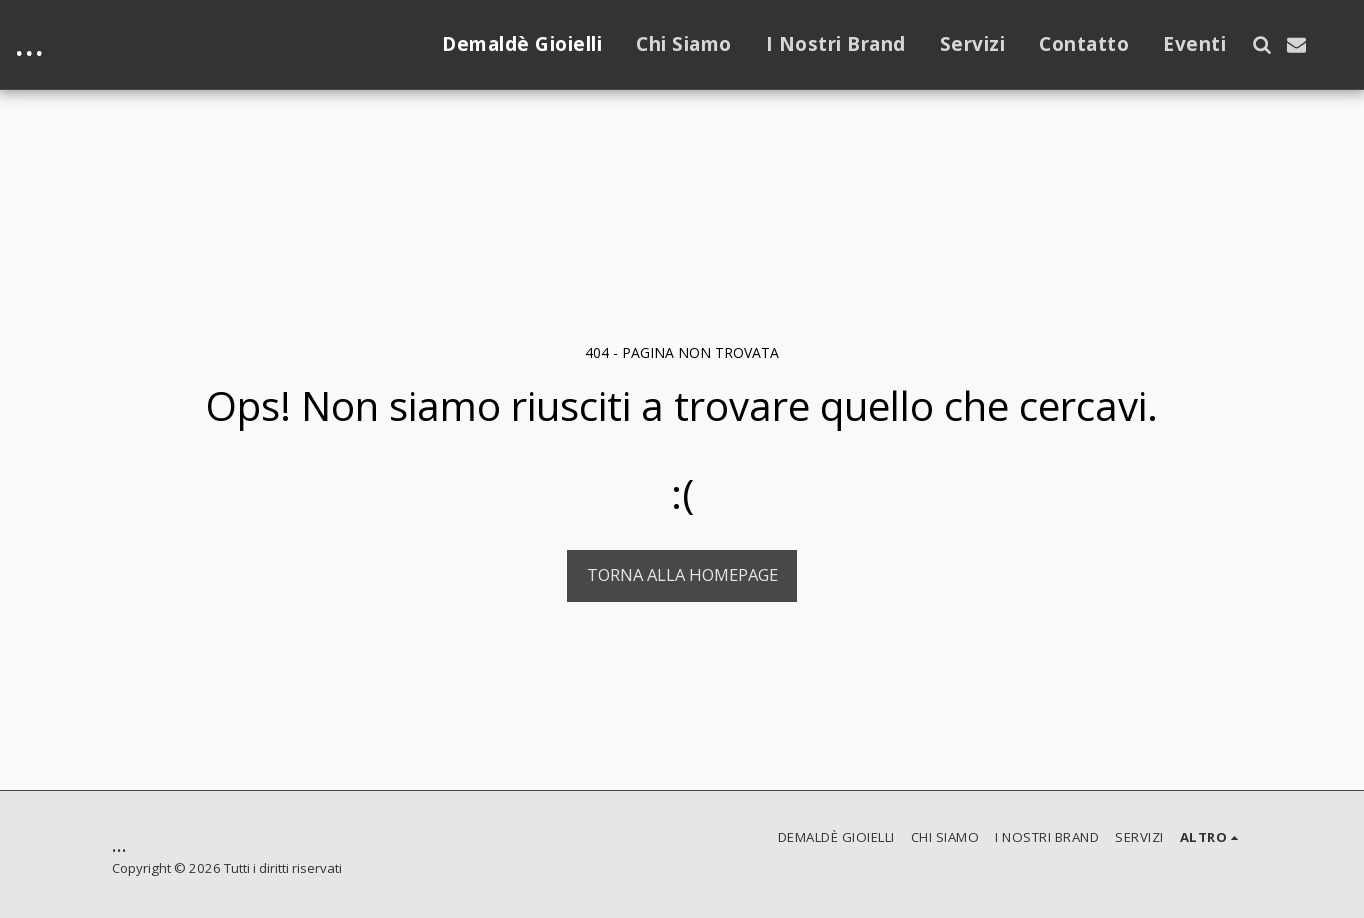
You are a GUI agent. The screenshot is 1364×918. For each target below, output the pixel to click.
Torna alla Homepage (682, 574)
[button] (1261, 44)
